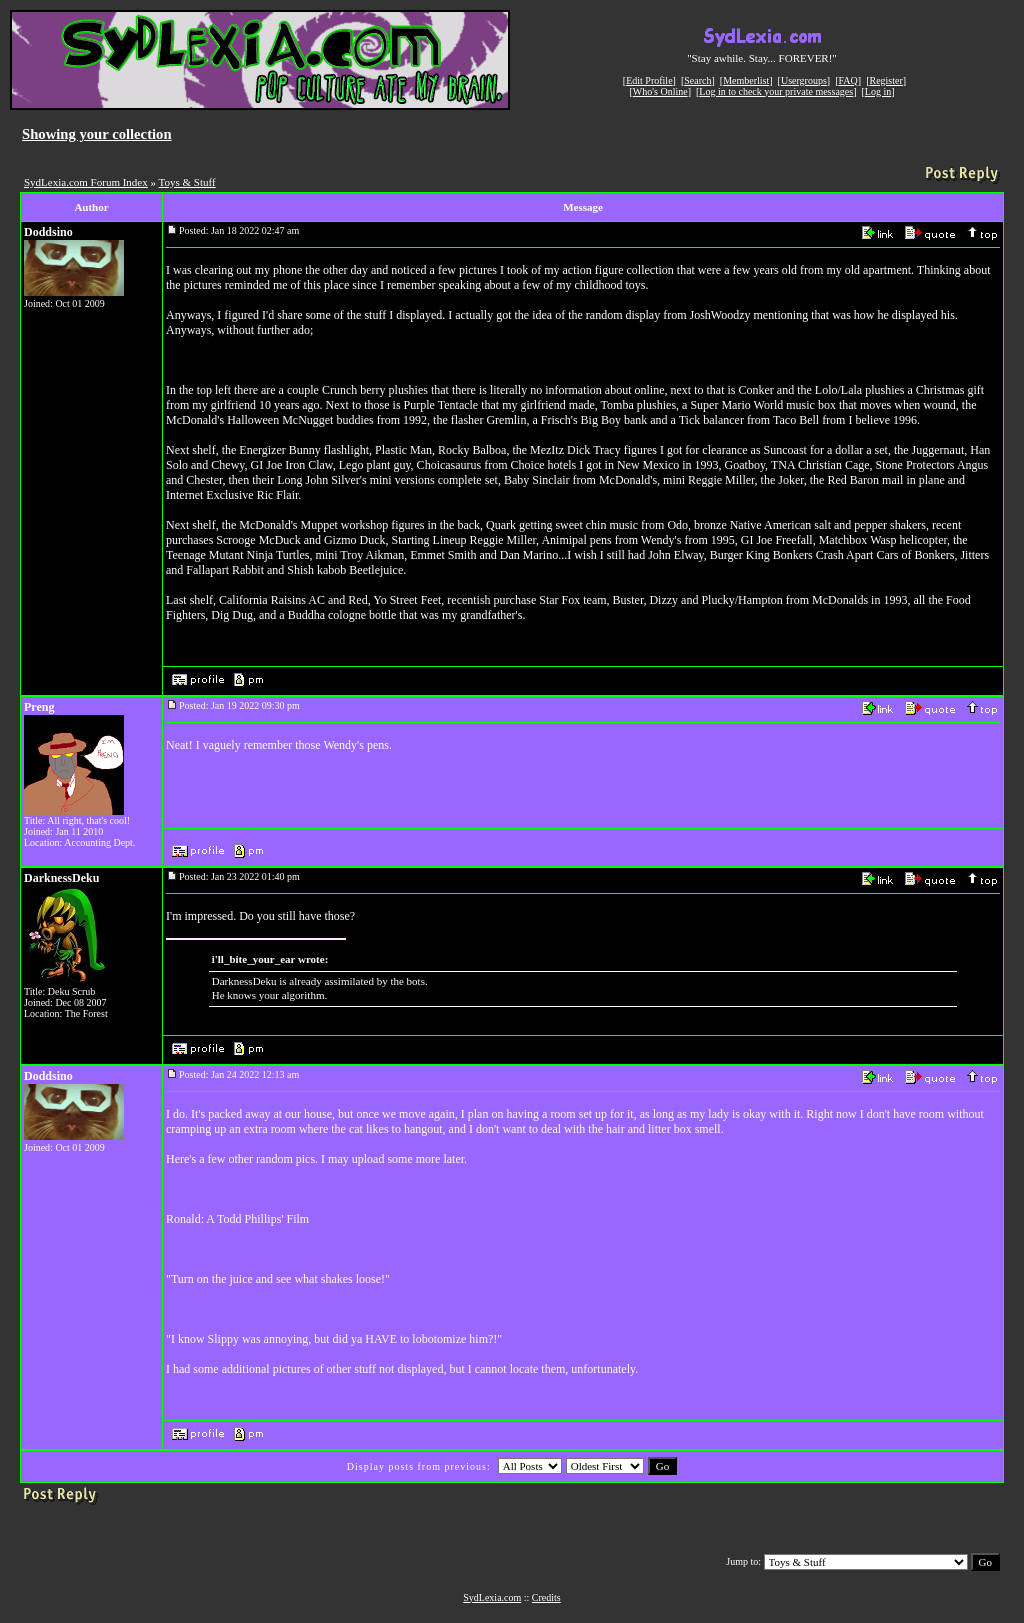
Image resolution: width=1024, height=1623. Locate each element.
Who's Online (660, 91)
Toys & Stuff (187, 182)
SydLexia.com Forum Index (86, 182)
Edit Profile (649, 80)
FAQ (848, 80)
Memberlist (746, 80)
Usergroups (804, 80)
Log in (878, 91)
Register (885, 80)
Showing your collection (97, 134)
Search (697, 80)
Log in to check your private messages (776, 91)
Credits (546, 1597)
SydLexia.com (492, 1597)
